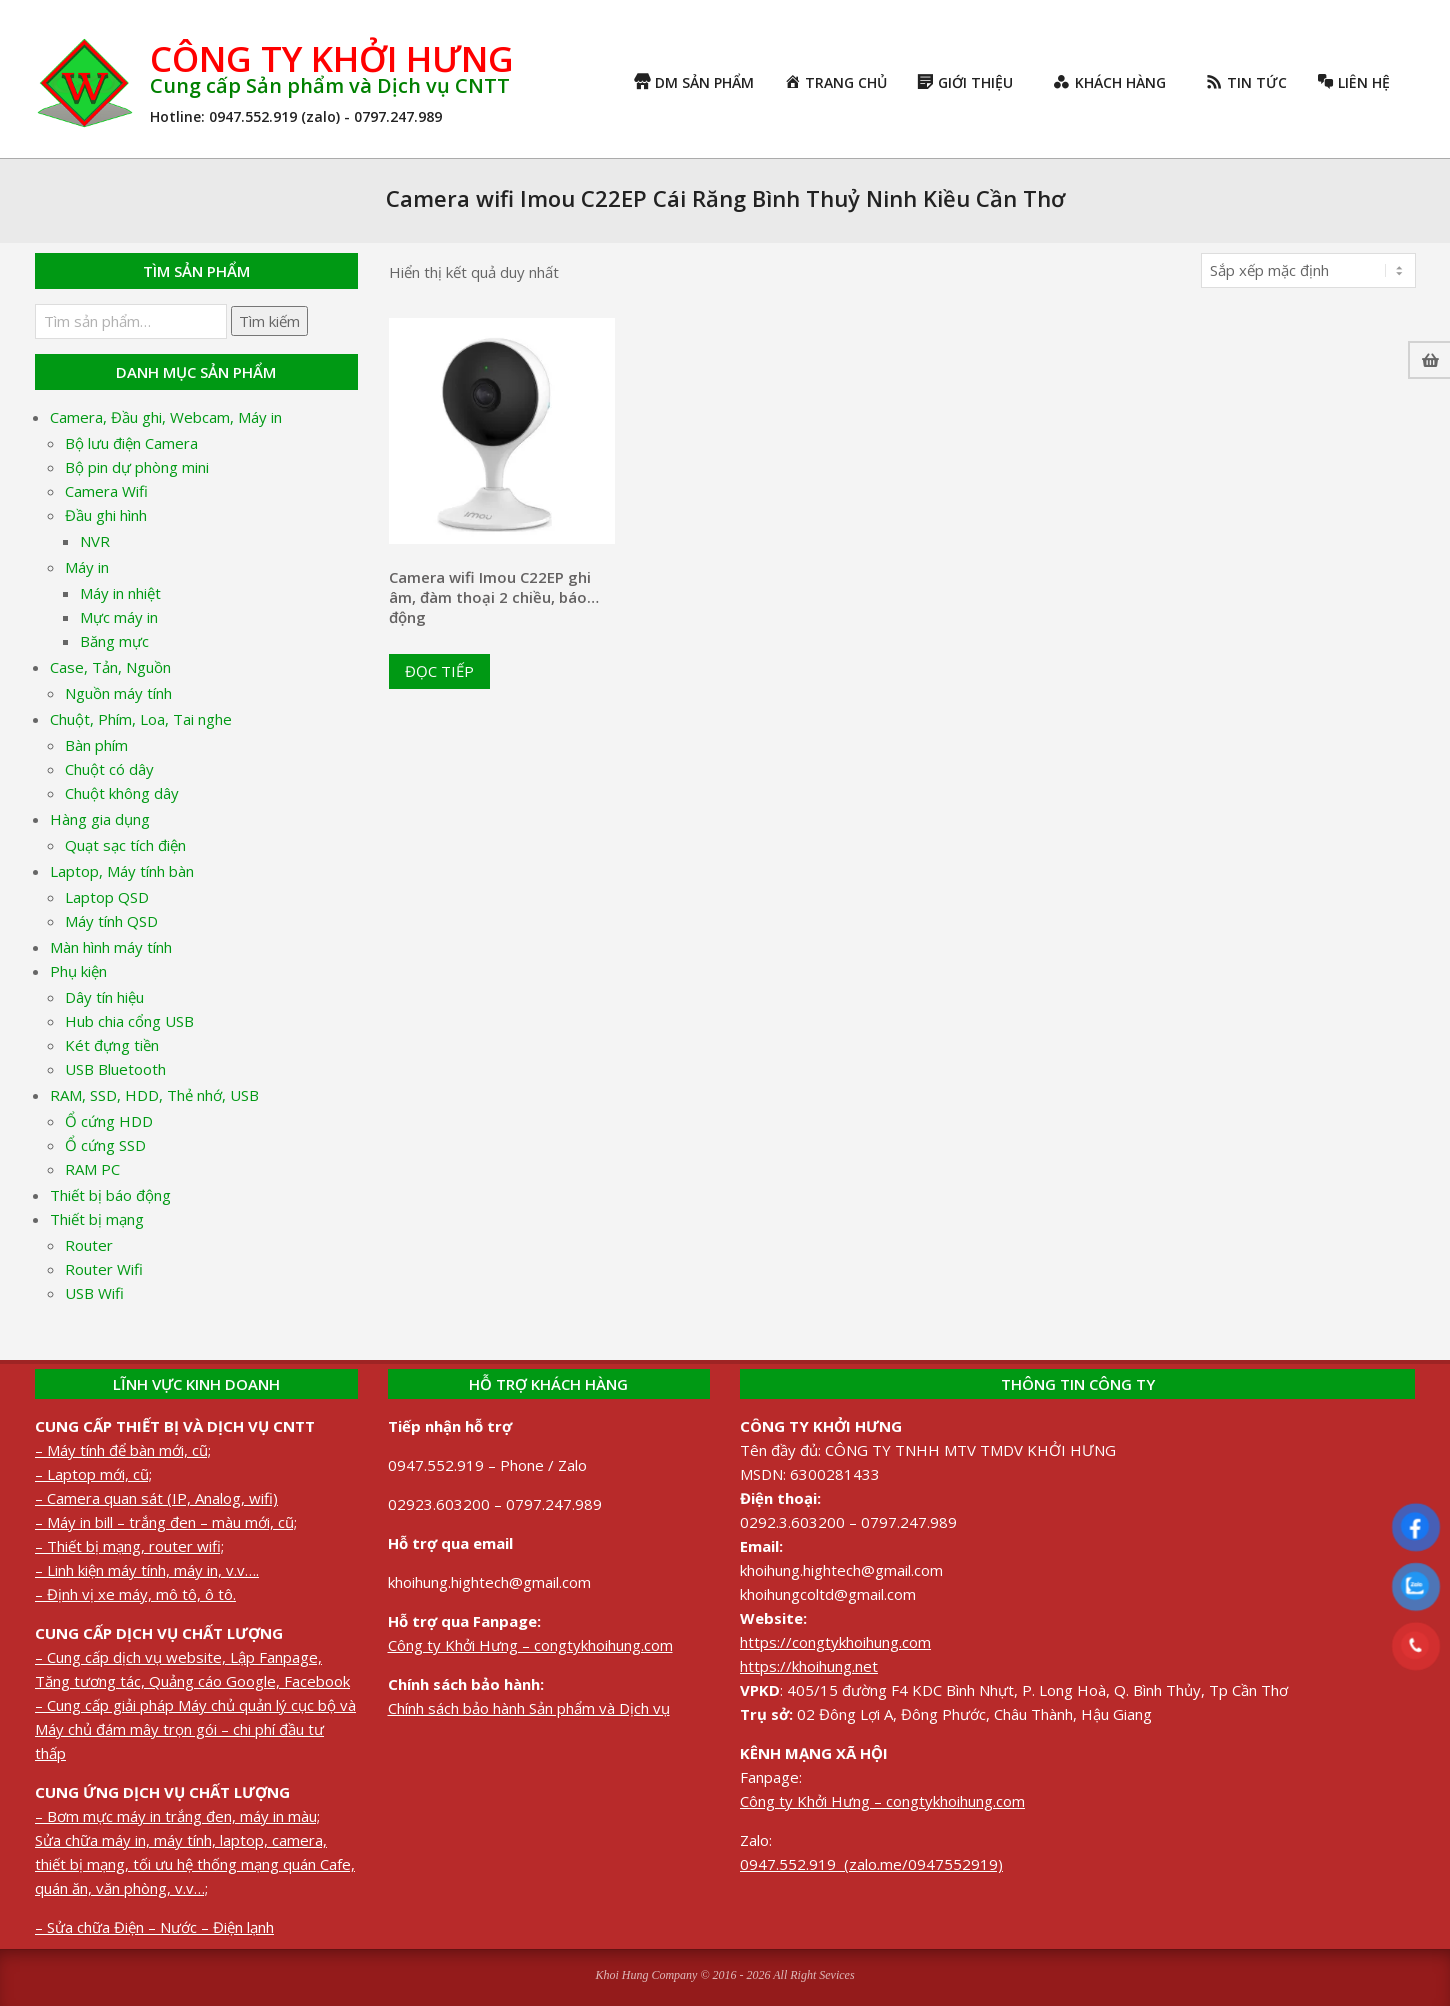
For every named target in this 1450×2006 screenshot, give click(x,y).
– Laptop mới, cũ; (93, 1474)
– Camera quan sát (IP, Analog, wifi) (156, 1498)
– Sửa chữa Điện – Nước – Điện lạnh (154, 1927)
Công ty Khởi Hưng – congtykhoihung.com (530, 1645)
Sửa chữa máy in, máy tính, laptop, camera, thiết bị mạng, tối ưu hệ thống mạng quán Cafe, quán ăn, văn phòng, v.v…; (195, 1864)
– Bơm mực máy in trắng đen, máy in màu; (177, 1816)
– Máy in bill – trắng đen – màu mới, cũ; (166, 1522)
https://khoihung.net (809, 1666)
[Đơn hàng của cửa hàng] (1308, 270)
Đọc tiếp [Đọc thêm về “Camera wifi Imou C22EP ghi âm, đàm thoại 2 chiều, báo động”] (439, 671)
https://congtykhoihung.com (835, 1642)
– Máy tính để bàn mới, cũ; (123, 1450)
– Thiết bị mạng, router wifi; (129, 1546)
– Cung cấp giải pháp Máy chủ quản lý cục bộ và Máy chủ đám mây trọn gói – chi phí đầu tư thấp (195, 1729)
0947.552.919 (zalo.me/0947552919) (871, 1864)
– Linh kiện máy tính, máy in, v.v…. (147, 1570)
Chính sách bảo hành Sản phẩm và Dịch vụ (529, 1708)
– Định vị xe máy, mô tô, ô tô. (135, 1594)
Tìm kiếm (269, 321)
